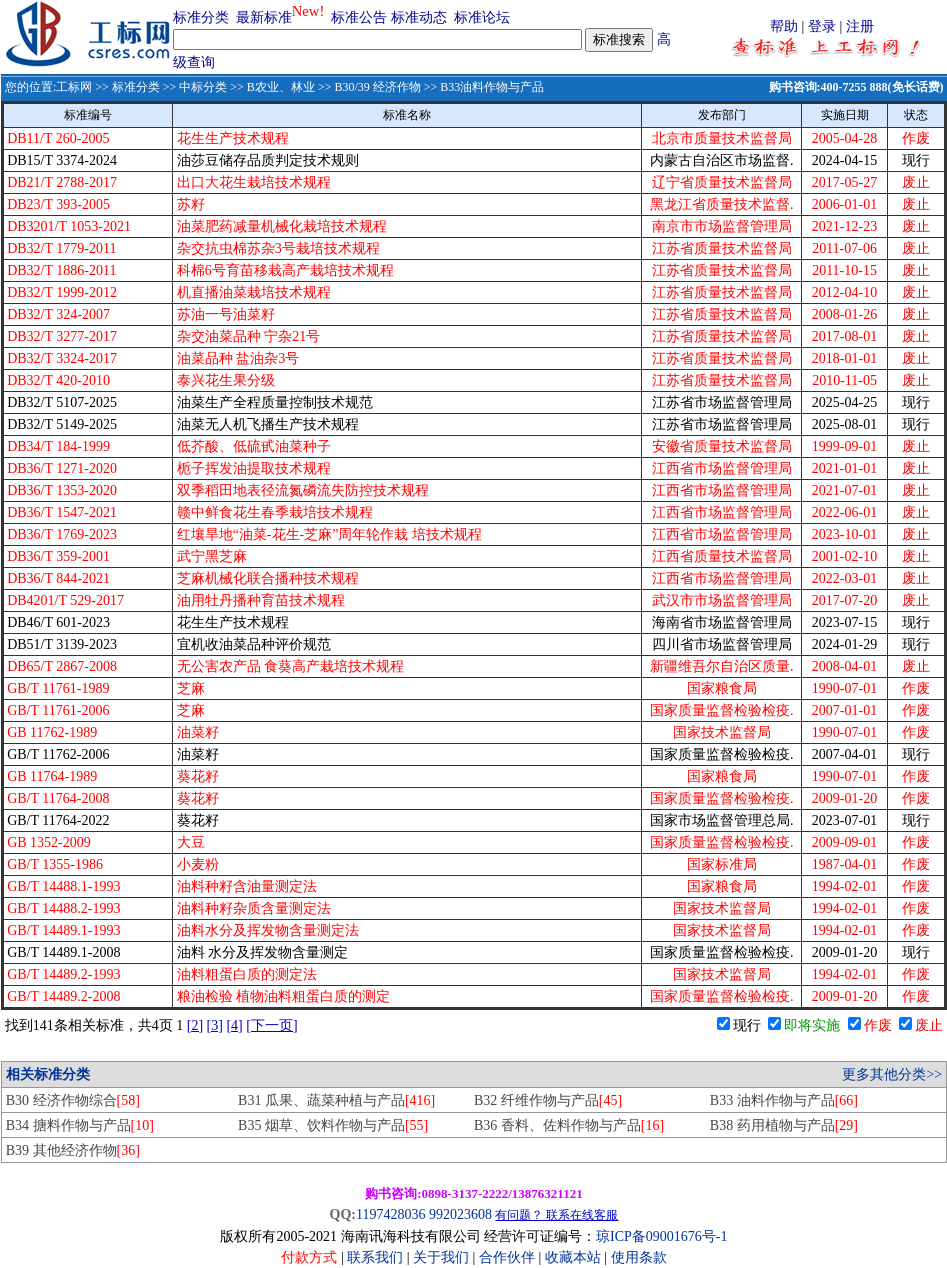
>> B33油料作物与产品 (483, 87)
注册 (860, 26)
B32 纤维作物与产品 (548, 1100)
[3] (215, 1025)
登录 (822, 26)
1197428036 (390, 1214)
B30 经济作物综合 (73, 1100)
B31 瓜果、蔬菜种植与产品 (336, 1100)
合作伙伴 (507, 1257)
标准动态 (419, 17)
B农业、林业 (281, 87)
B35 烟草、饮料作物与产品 (333, 1125)
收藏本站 (573, 1257)
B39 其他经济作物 (73, 1150)
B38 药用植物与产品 (784, 1125)
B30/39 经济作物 (377, 87)
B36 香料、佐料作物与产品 (569, 1125)
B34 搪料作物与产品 (80, 1125)
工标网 (74, 87)
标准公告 (359, 17)
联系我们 (375, 1257)
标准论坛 (482, 17)
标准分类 (201, 17)
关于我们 (443, 1257)
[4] (234, 1025)
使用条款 (639, 1257)
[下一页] (271, 1025)
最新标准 (264, 17)
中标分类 (203, 87)
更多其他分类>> (892, 1074)
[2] (195, 1025)
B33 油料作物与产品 (784, 1100)
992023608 (460, 1214)
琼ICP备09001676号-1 (661, 1236)
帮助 (784, 26)
